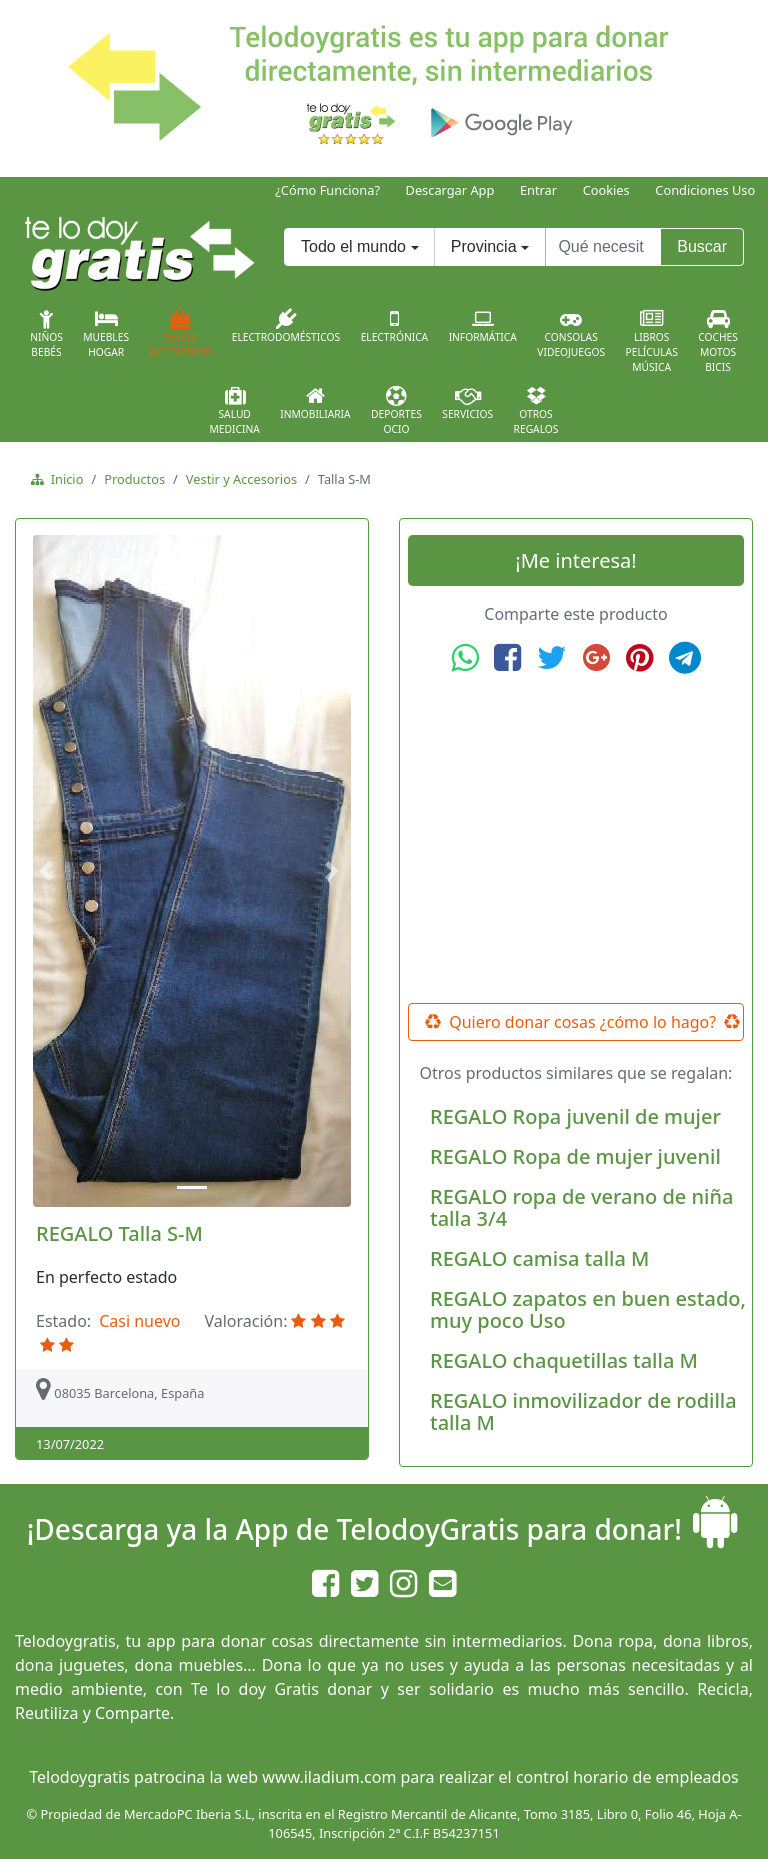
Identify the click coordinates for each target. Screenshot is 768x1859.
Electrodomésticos (286, 326)
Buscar (702, 246)
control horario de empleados (627, 1777)
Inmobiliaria (315, 403)
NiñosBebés (46, 334)
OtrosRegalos (536, 411)
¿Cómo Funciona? (327, 190)
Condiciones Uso (705, 190)
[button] (49, 871)
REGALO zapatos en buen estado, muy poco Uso (588, 1309)
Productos (134, 479)
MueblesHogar (106, 334)
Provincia (484, 246)
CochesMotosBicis (718, 341)
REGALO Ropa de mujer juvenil (575, 1156)
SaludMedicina (235, 411)
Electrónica (395, 326)
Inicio (63, 479)
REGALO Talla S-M (119, 1233)
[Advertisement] (576, 839)
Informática (483, 326)
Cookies (606, 190)
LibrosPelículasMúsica (652, 341)
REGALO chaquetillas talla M (564, 1360)
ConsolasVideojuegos (571, 334)
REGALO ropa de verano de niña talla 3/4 (581, 1207)
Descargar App (450, 190)
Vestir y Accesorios (241, 479)
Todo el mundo (353, 246)
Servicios (467, 403)
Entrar (538, 190)
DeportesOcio (396, 411)
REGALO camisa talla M (539, 1258)
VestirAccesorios (181, 334)
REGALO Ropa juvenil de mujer (575, 1116)
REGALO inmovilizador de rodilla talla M (583, 1411)
